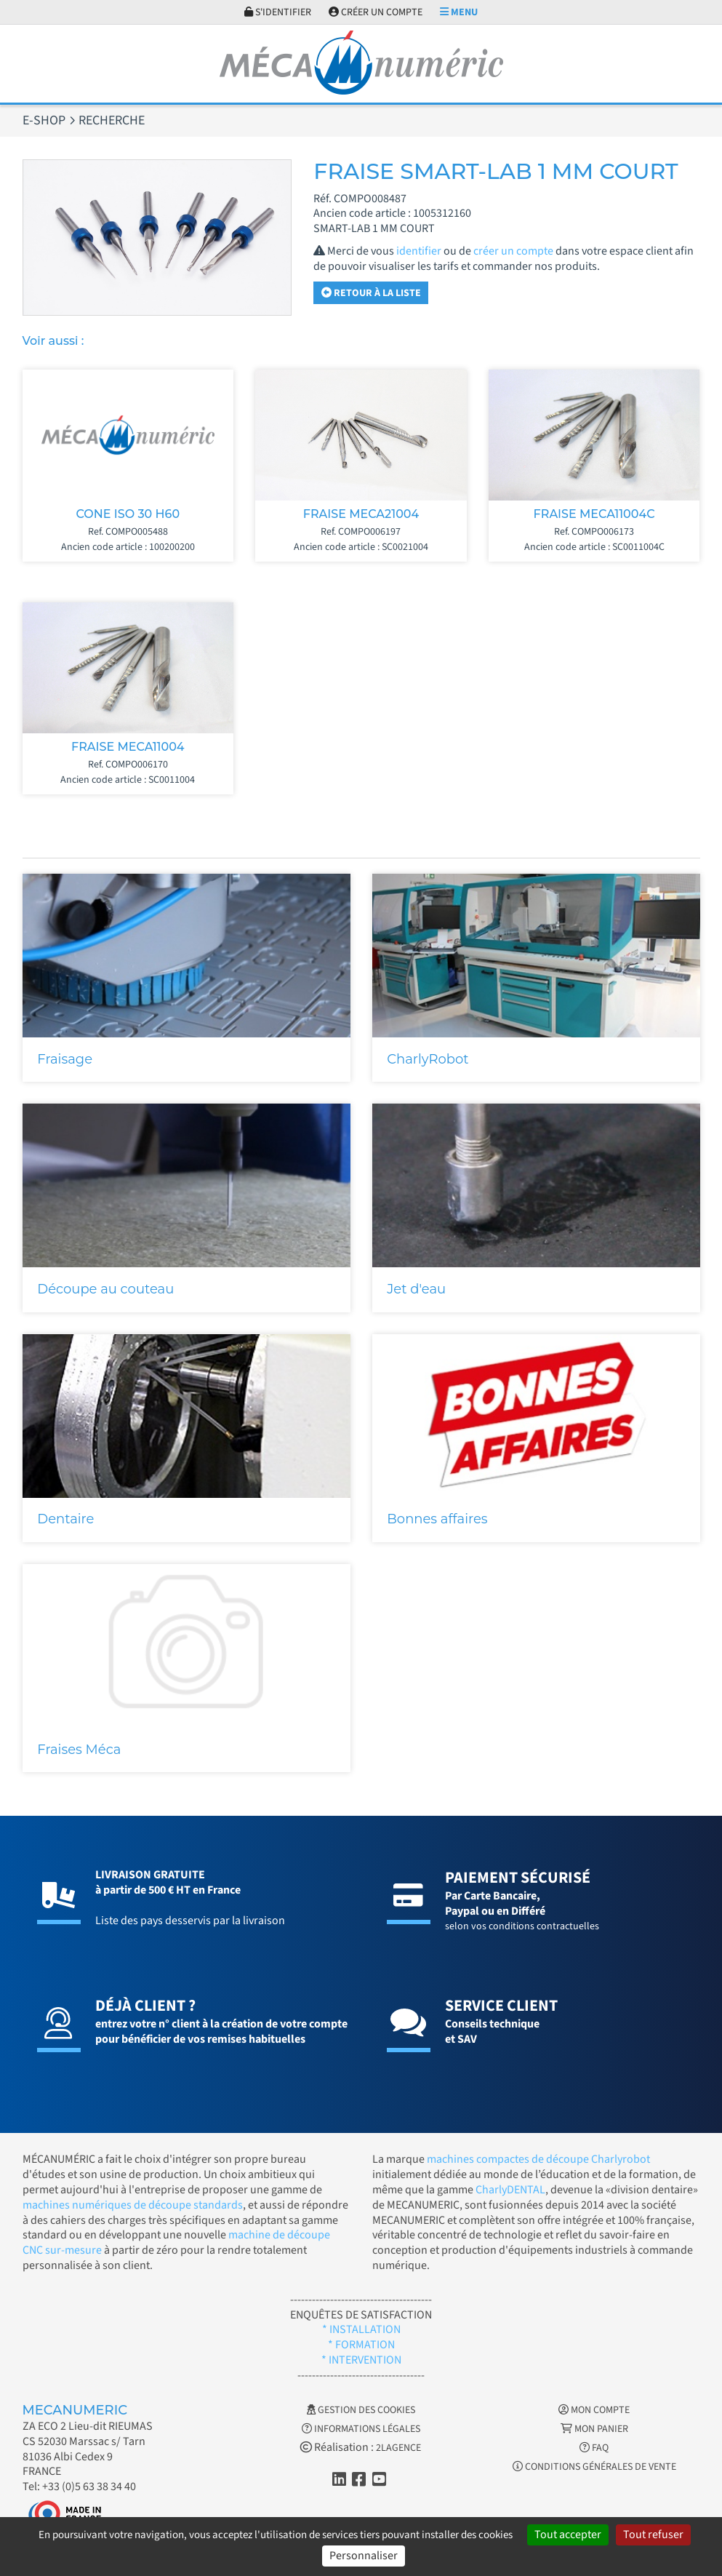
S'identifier (277, 12)
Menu (459, 12)
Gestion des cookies (361, 2410)
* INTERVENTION (361, 2360)
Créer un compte (375, 12)
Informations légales (361, 2429)
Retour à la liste (371, 293)
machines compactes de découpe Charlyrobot (538, 2159)
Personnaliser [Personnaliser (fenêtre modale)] (363, 2556)
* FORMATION (361, 2345)
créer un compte (513, 251)
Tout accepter (567, 2535)
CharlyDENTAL (510, 2190)
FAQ (594, 2448)
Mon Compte (594, 2410)
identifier (418, 251)
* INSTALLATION (361, 2329)
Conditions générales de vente (594, 2467)
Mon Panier (594, 2429)
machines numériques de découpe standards (133, 2205)
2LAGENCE (398, 2448)
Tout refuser (653, 2535)
